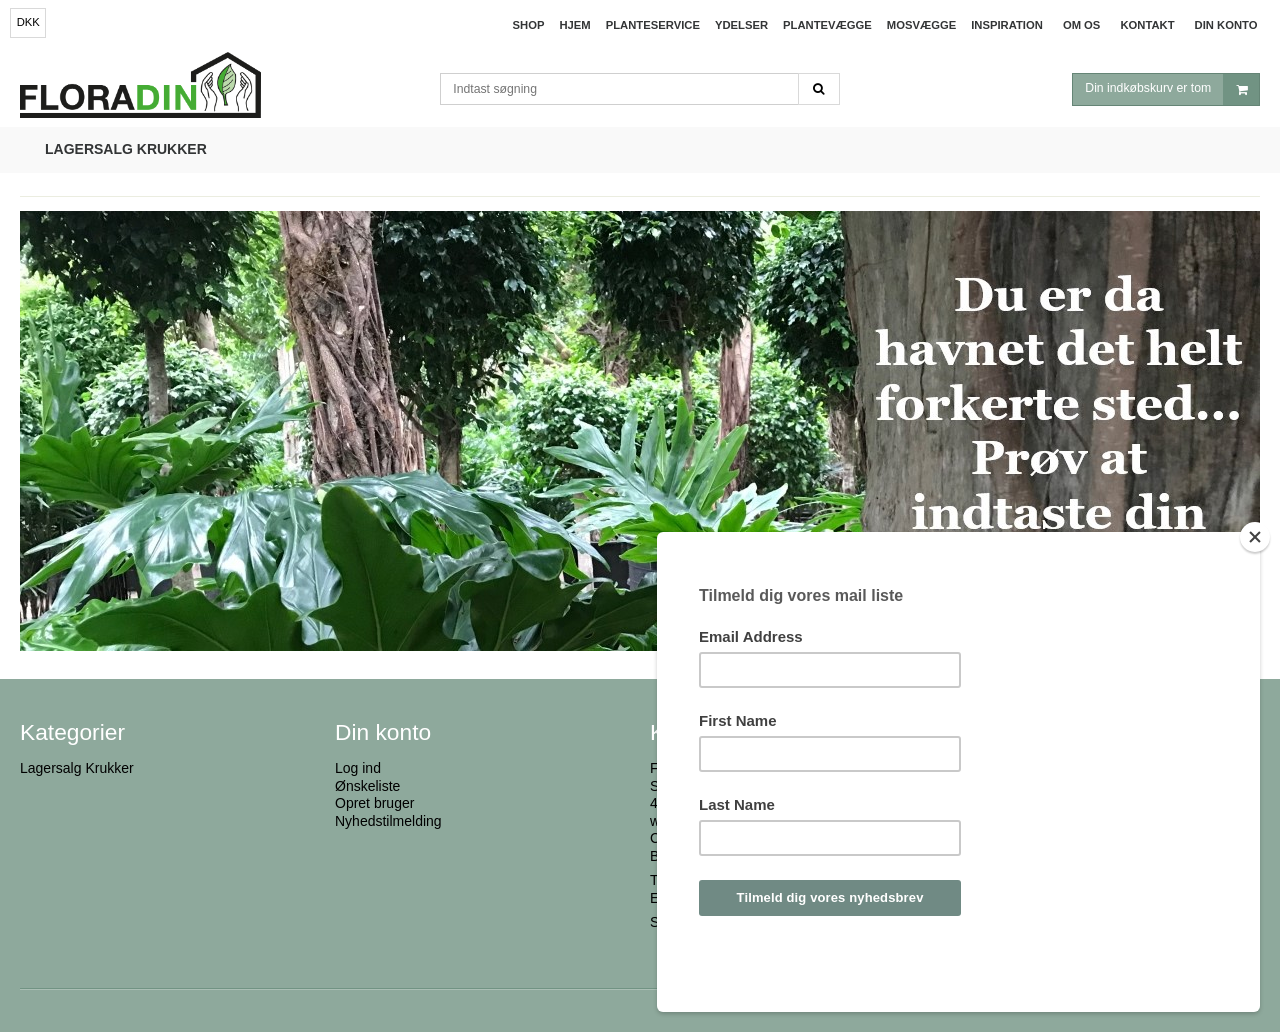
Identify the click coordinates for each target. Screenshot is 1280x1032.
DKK (28, 22)
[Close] (1255, 591)
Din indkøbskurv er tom (1172, 91)
